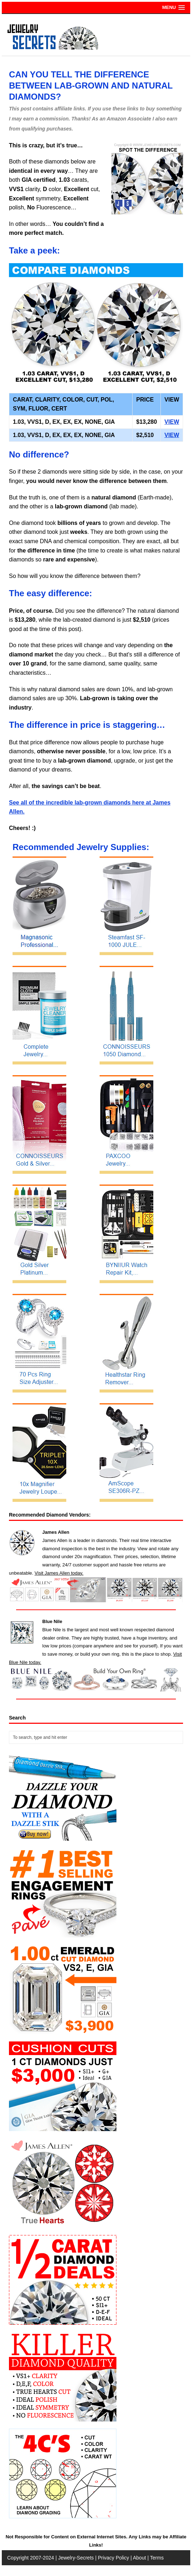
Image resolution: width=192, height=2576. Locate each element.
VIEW (171, 422)
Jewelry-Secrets (76, 2558)
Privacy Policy (113, 2558)
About (139, 2558)
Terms (157, 2558)
